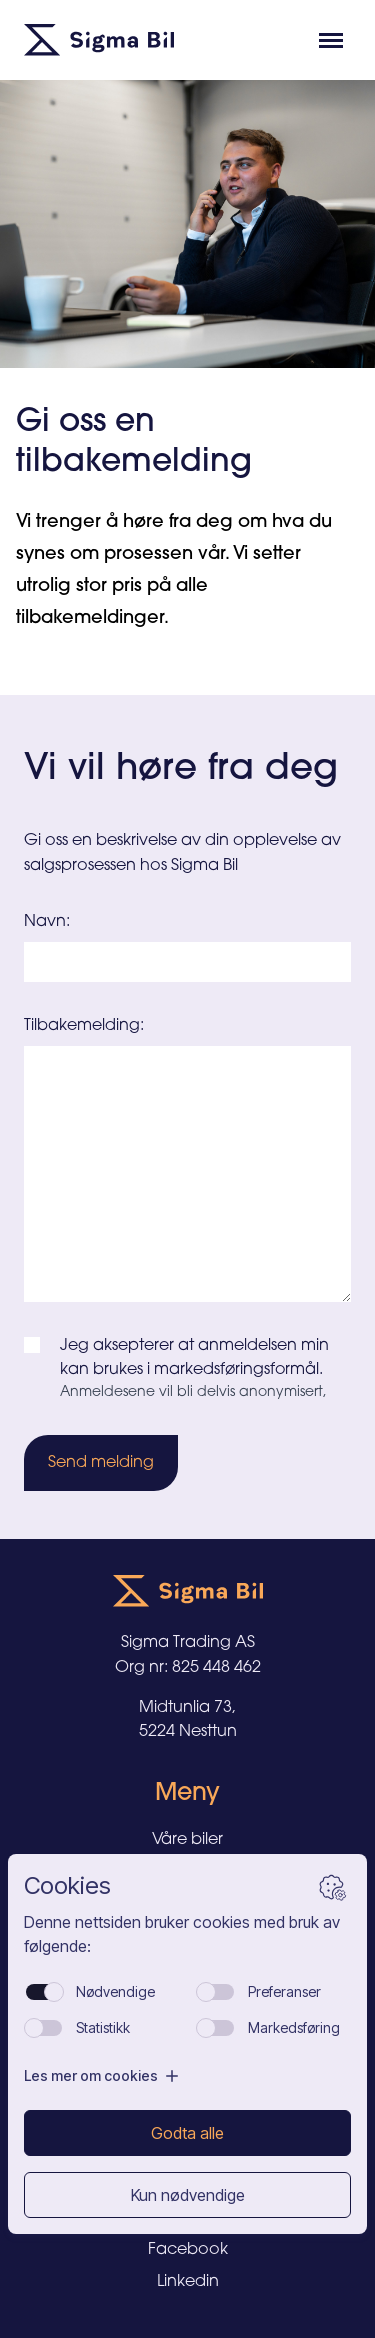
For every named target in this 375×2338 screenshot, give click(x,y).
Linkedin (188, 2282)
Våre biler (187, 1840)
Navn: (47, 922)
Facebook (188, 2250)
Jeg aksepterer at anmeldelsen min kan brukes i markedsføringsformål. (194, 1358)
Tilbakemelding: (84, 1026)
